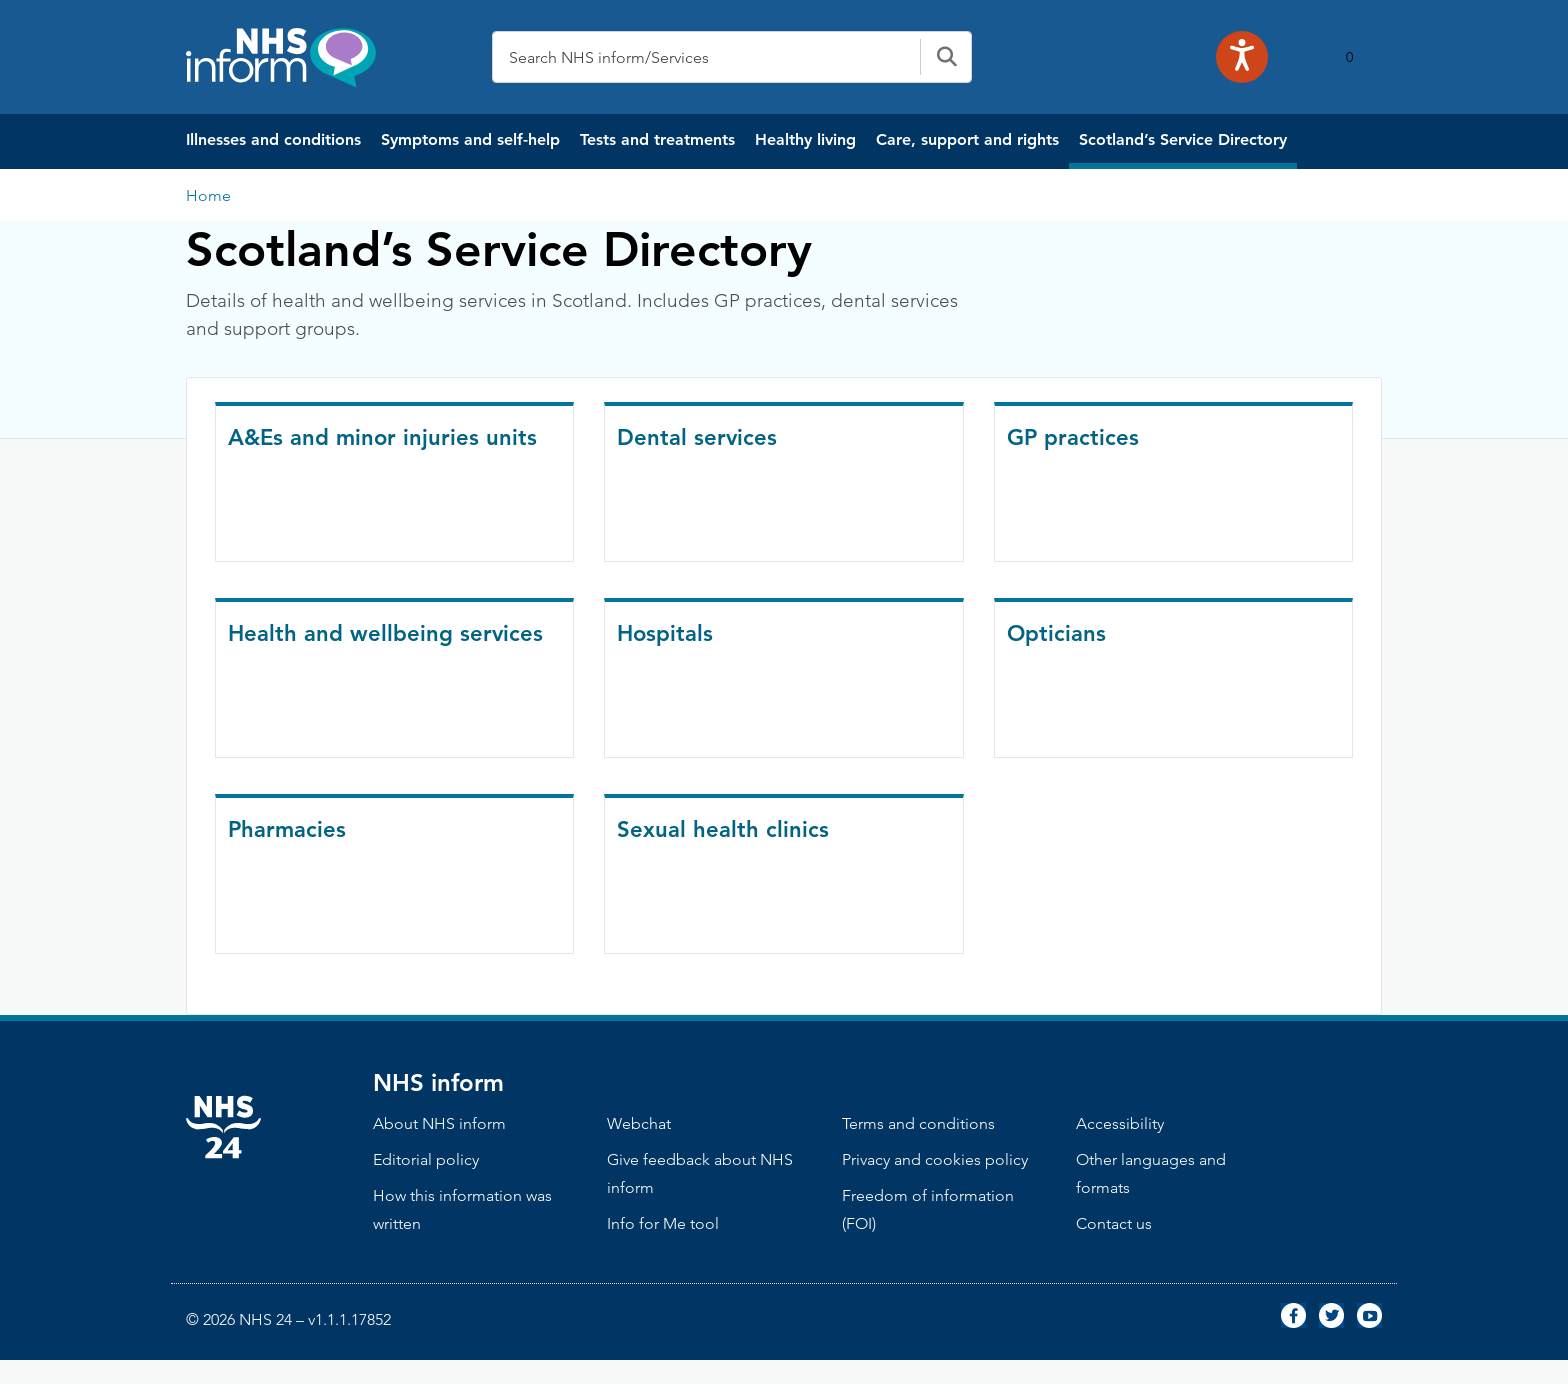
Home (208, 195)
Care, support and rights (967, 139)
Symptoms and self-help (470, 139)
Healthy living (805, 139)
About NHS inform (439, 1123)
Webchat (639, 1123)
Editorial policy (426, 1159)
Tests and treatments (657, 139)
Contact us (1114, 1223)
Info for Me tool (663, 1223)
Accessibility (1120, 1123)
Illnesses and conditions (273, 139)
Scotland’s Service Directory (1183, 139)
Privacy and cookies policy (935, 1159)
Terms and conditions (918, 1123)
